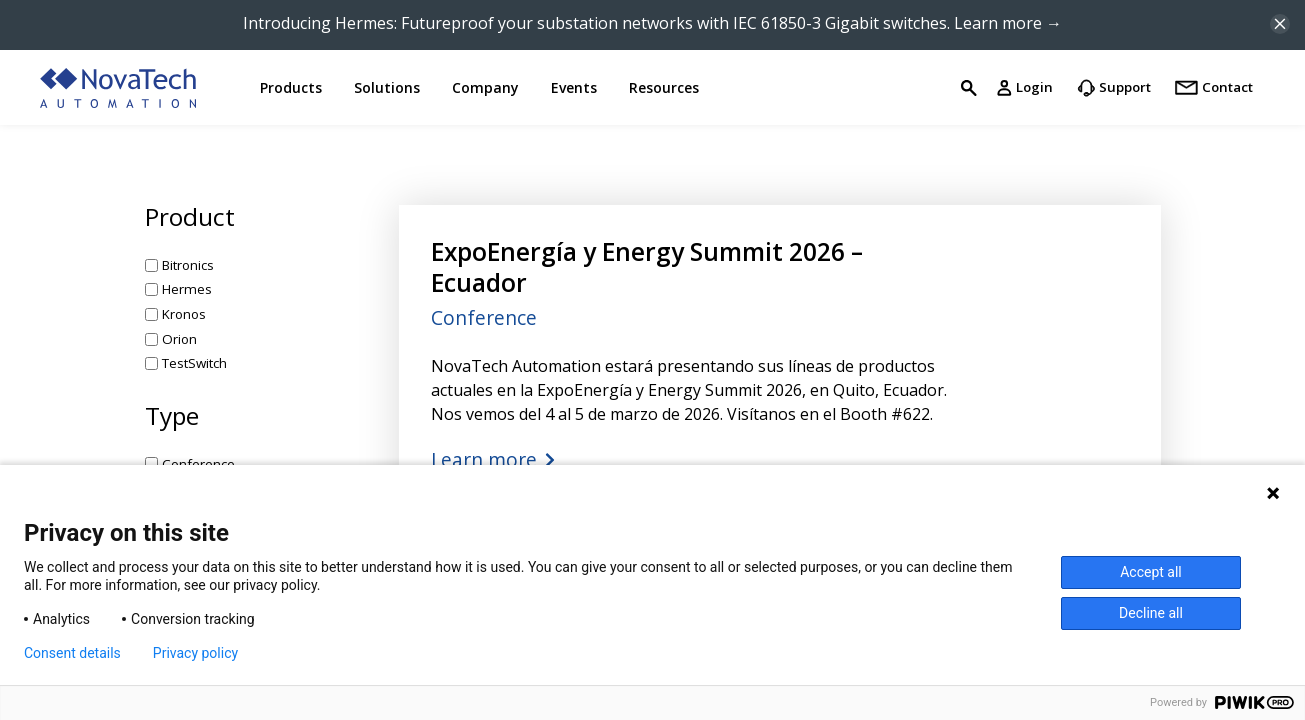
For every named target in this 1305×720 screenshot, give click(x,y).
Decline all (1151, 613)
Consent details (72, 653)
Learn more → (1008, 23)
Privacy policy (195, 653)
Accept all (1151, 572)
